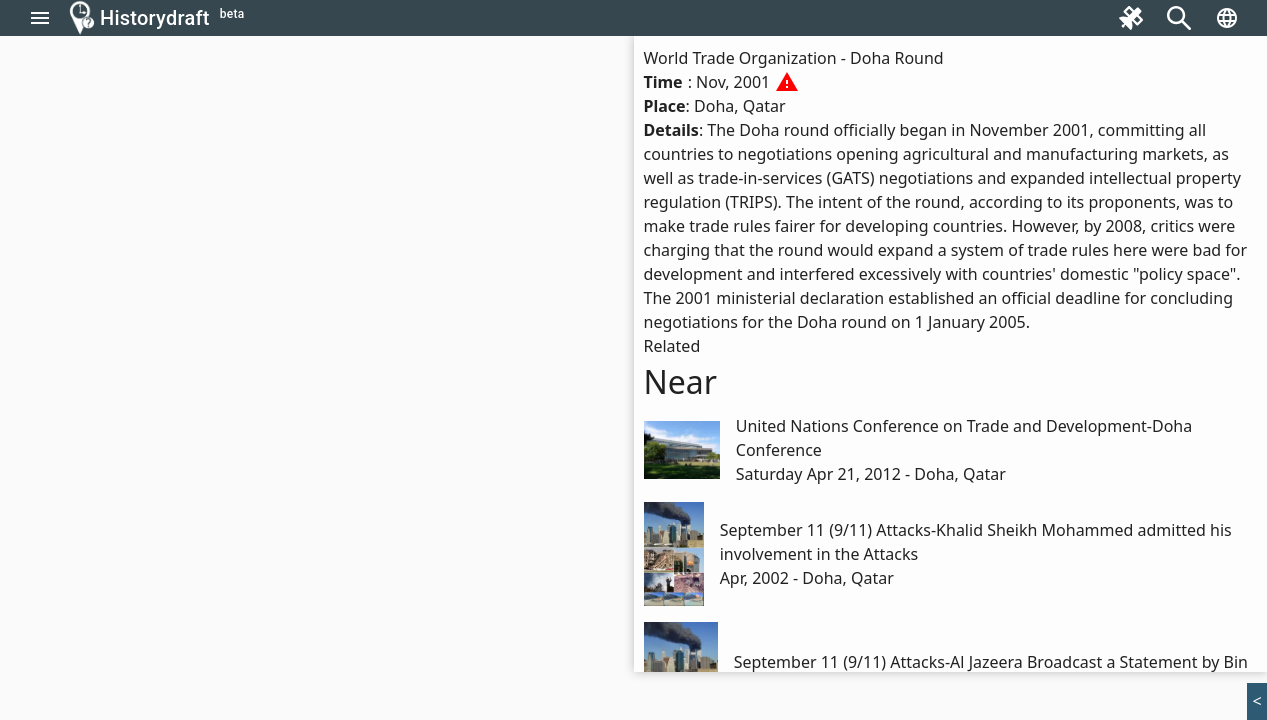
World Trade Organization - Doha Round (794, 58)
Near (681, 381)
